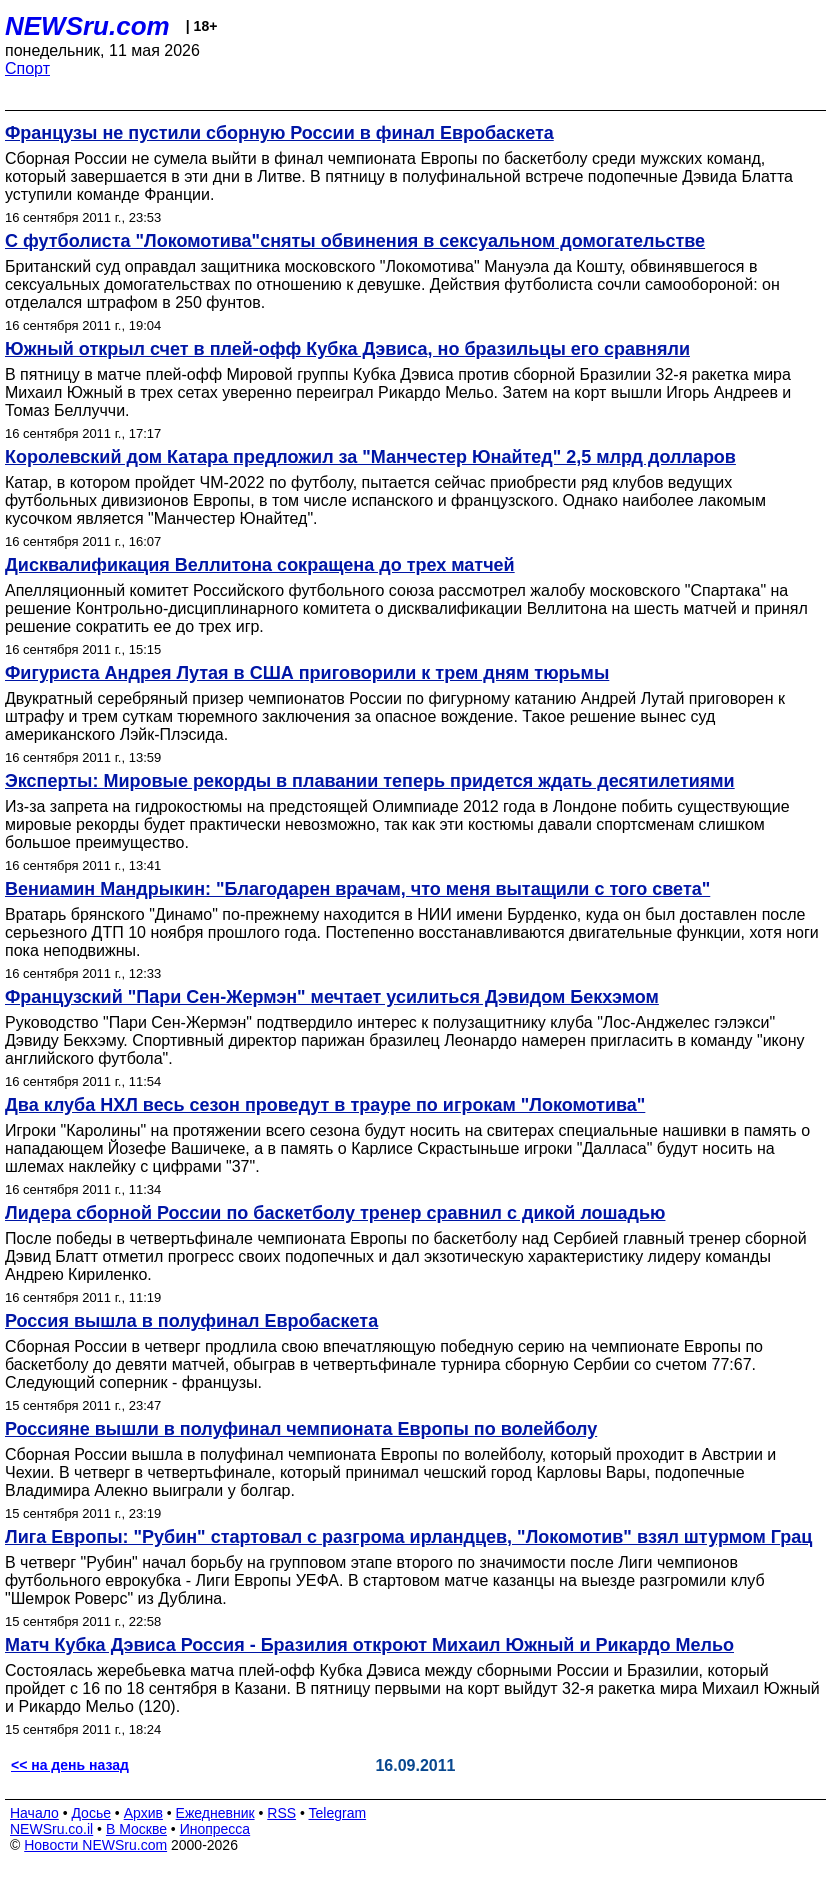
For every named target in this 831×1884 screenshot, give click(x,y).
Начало (34, 1813)
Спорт (27, 68)
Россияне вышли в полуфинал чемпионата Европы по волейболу (301, 1429)
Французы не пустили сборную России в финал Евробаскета (279, 133)
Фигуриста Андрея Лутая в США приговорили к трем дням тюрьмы (307, 673)
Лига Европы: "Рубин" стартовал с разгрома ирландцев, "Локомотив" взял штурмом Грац (408, 1537)
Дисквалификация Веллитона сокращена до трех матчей (260, 565)
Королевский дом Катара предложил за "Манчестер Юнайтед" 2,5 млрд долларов (370, 457)
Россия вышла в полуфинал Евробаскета (191, 1321)
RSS (281, 1813)
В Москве (136, 1829)
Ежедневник (215, 1813)
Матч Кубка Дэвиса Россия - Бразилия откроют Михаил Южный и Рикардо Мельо (369, 1645)
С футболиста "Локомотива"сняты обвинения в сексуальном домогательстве (355, 241)
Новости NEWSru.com (95, 1845)
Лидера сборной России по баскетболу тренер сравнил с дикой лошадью (335, 1213)
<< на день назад (70, 1765)
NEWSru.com (87, 26)
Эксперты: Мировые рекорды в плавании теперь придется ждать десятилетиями (370, 781)
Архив (143, 1813)
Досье (91, 1813)
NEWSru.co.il (51, 1829)
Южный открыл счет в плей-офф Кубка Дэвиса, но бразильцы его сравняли (347, 349)
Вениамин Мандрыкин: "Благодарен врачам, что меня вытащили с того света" (357, 889)
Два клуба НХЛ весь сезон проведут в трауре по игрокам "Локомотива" (325, 1105)
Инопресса (215, 1829)
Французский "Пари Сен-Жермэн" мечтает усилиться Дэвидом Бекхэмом (332, 997)
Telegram (338, 1813)
